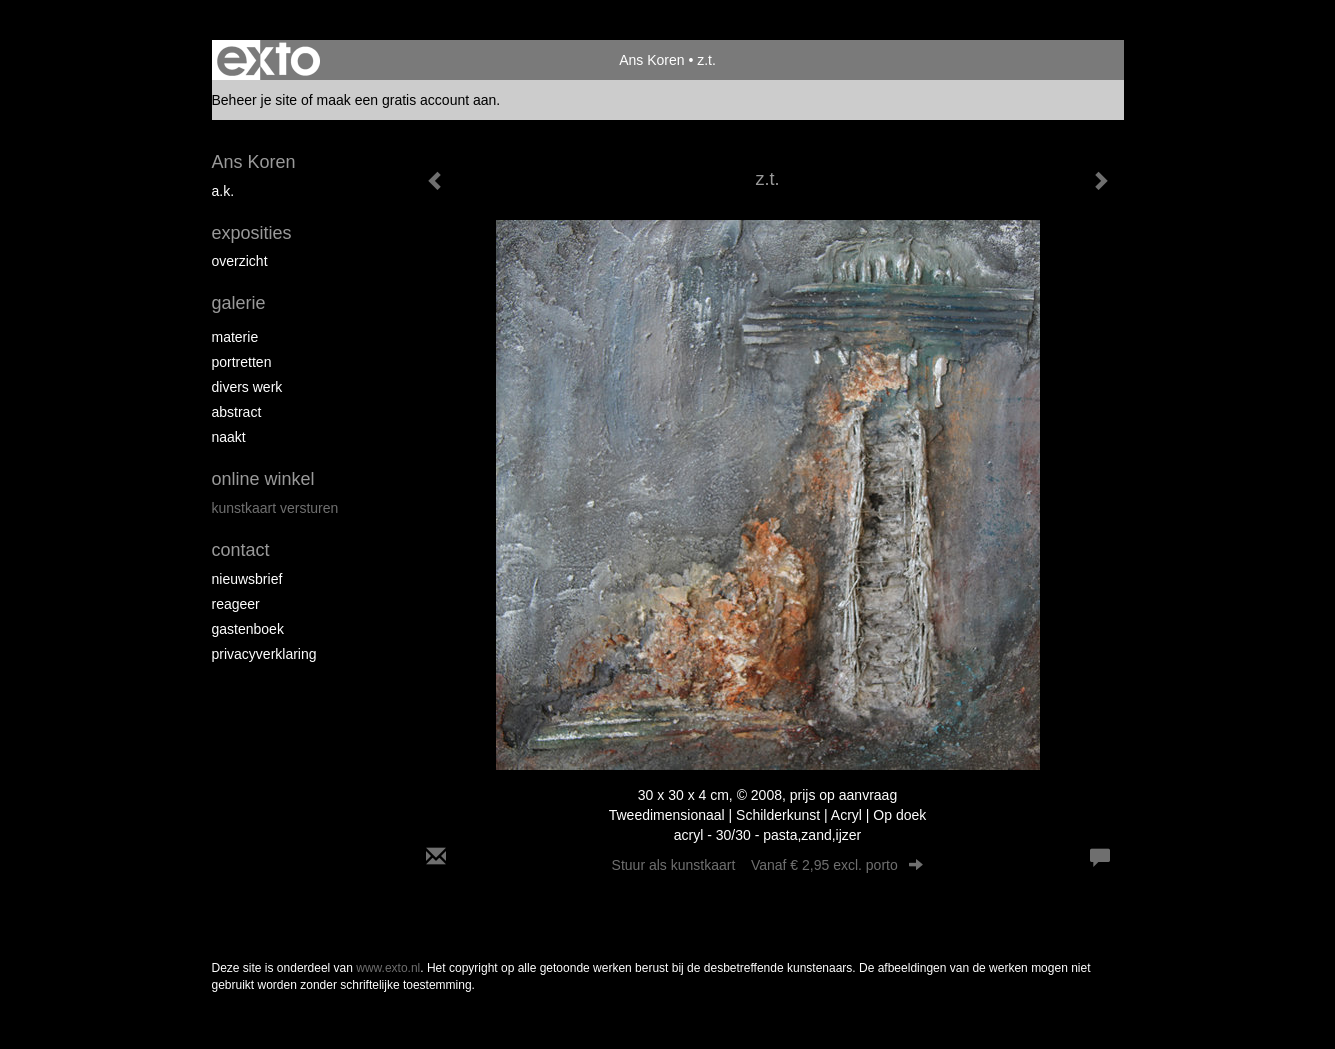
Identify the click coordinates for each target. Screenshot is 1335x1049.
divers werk (247, 387)
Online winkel (263, 479)
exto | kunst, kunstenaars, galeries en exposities (268, 60)
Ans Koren (651, 60)
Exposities (252, 233)
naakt (229, 437)
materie (235, 337)
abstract (237, 412)
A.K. (223, 191)
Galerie (239, 303)
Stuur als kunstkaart (768, 865)
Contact (241, 550)
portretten (242, 362)
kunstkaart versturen (275, 508)
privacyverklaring (264, 654)
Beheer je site (255, 100)
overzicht (240, 261)
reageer (236, 604)
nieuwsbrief (247, 579)
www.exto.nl (388, 968)
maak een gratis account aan (407, 100)
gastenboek (248, 629)
